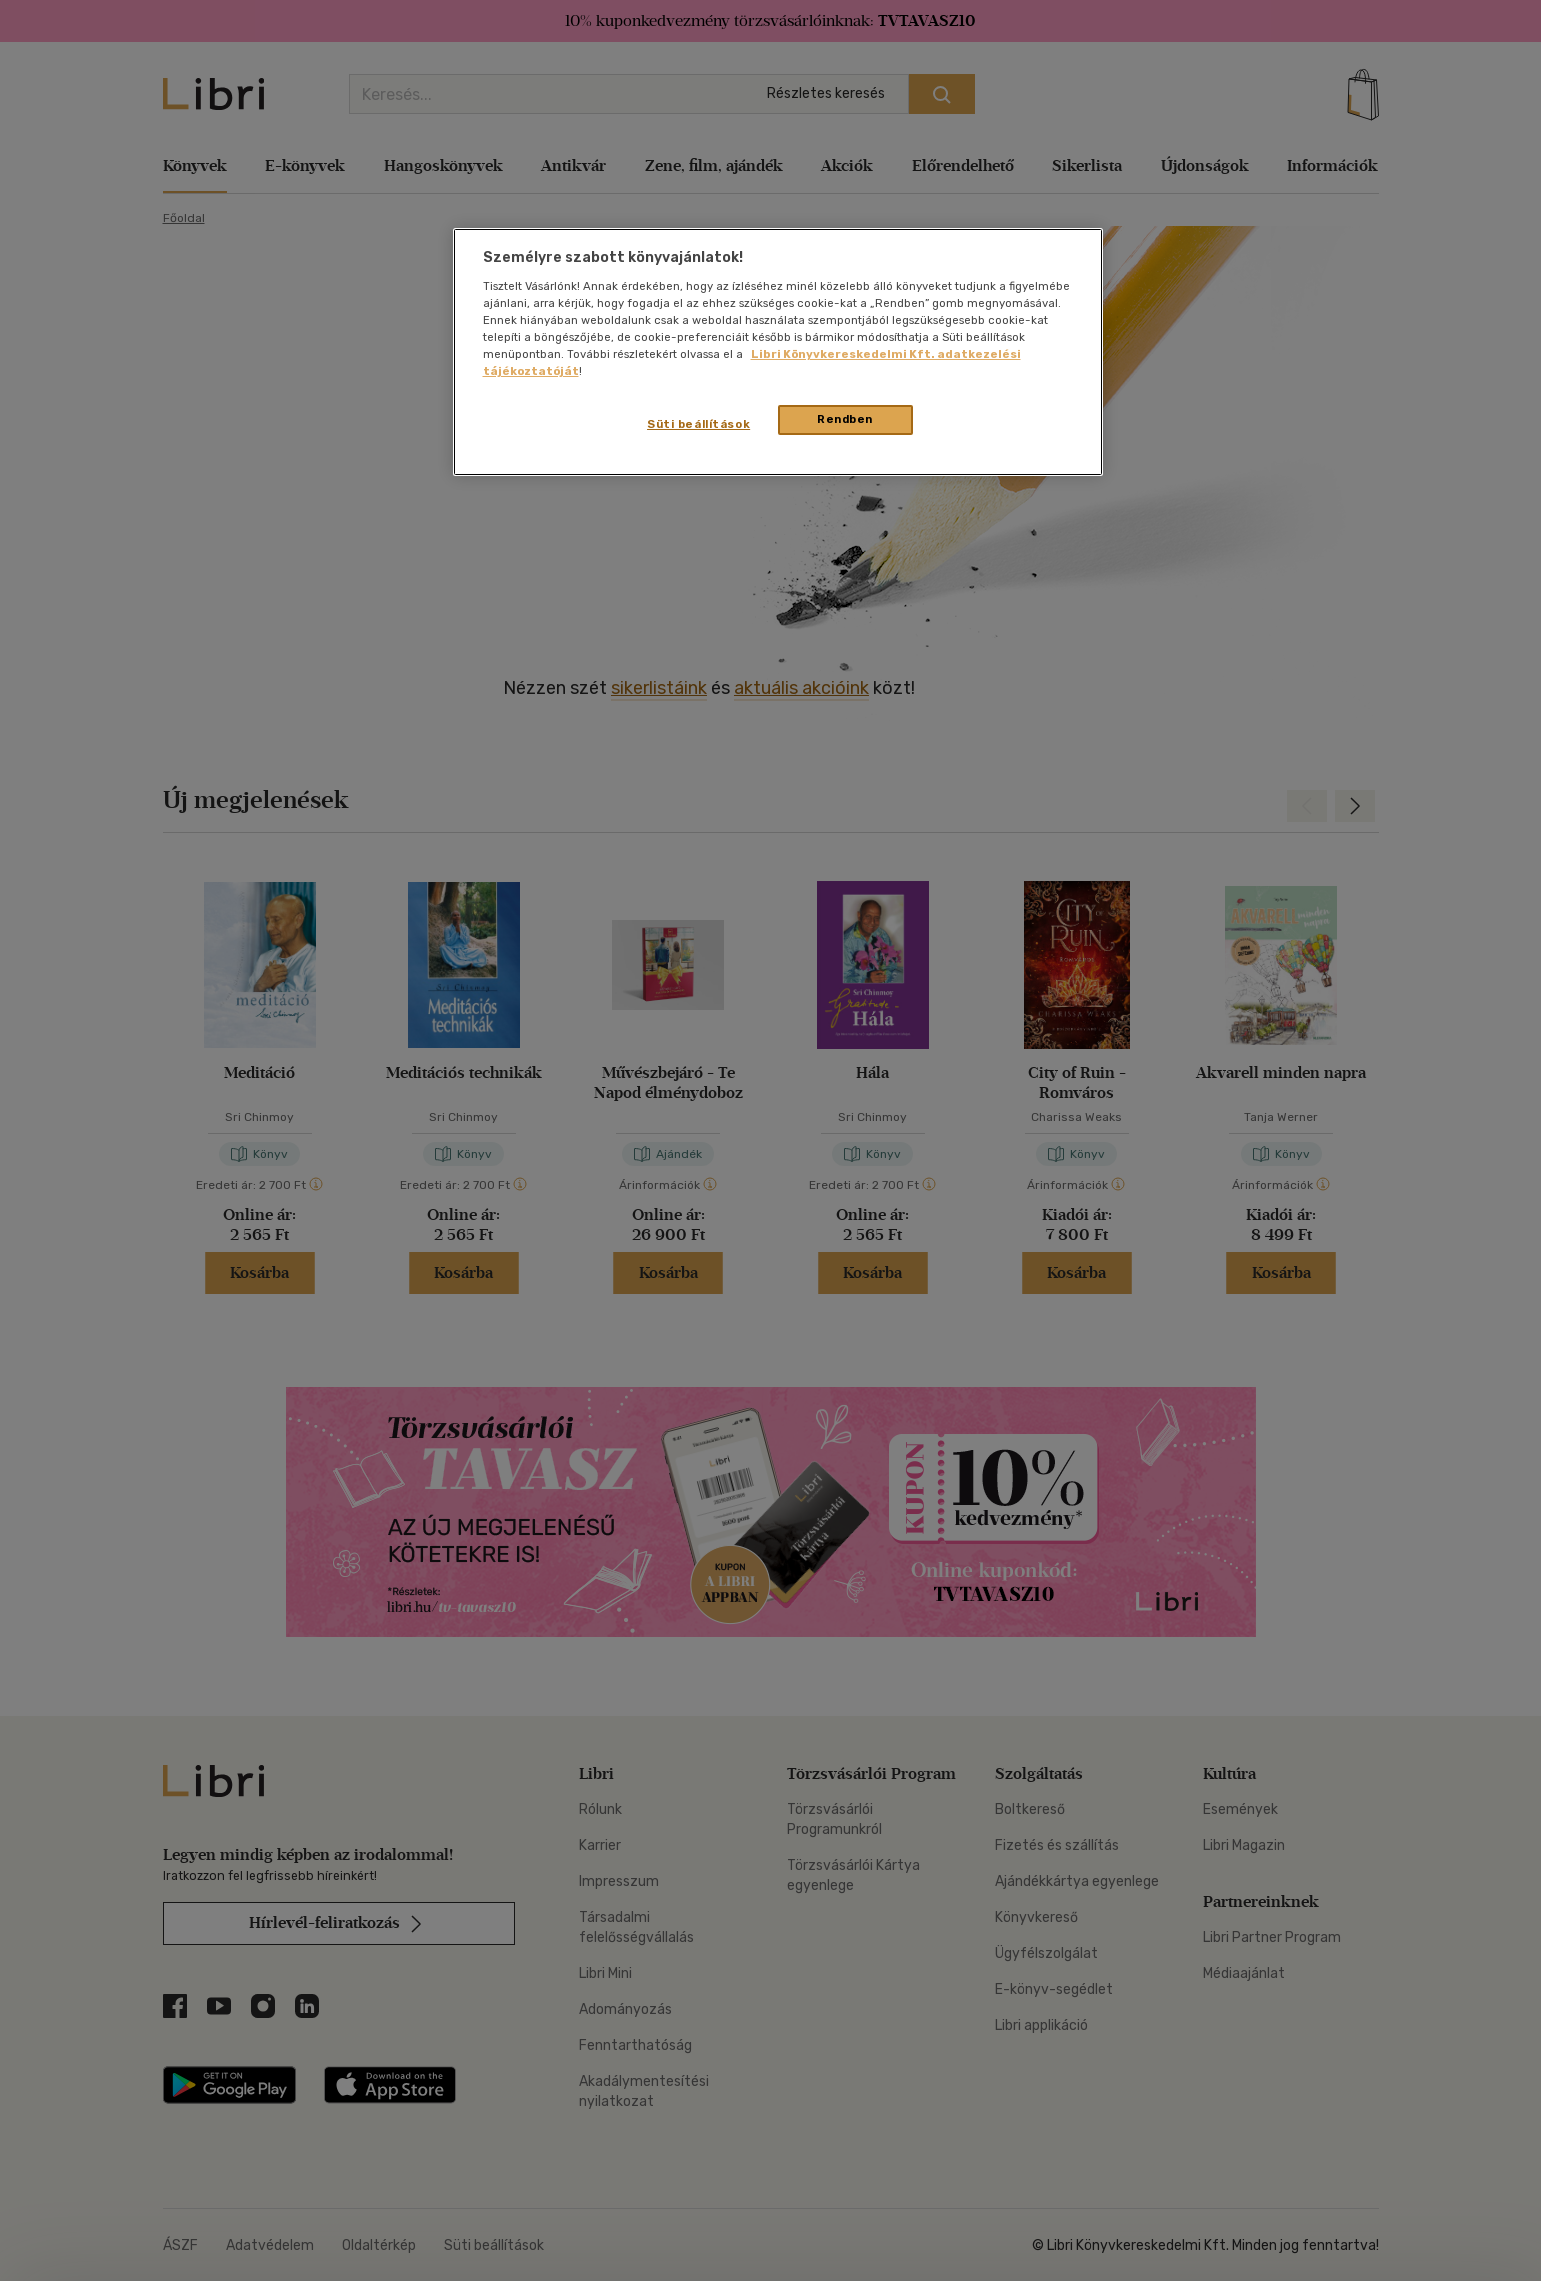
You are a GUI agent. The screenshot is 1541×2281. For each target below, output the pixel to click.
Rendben (845, 419)
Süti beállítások (698, 424)
